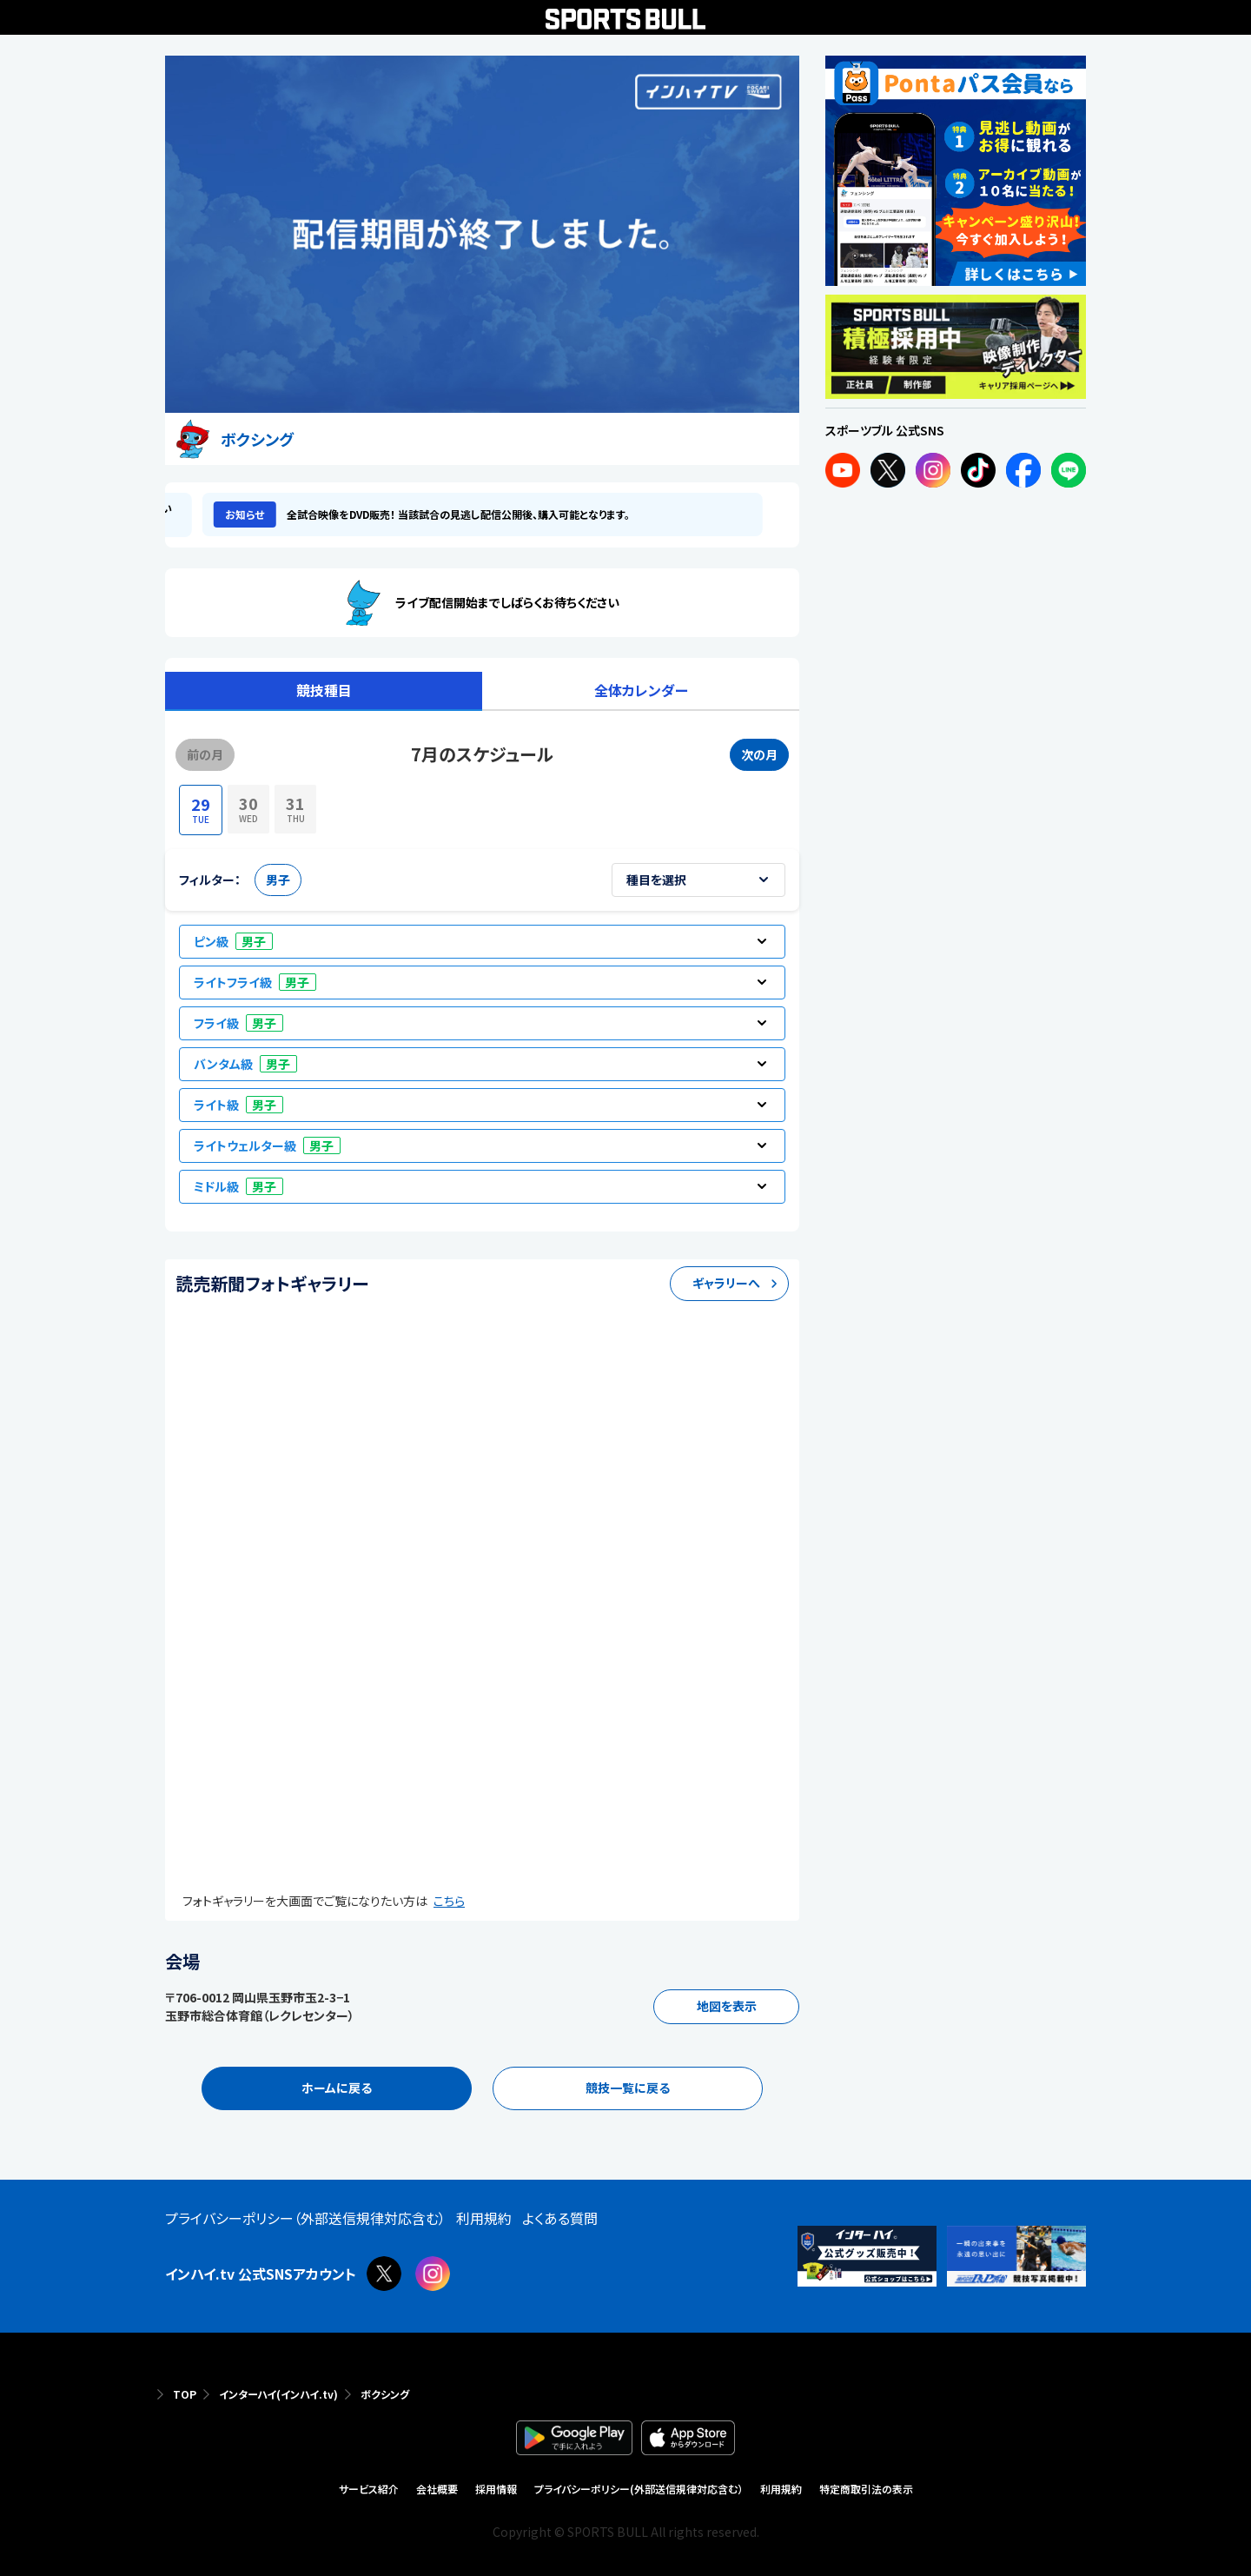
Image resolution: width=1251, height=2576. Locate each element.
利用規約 (781, 2488)
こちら (449, 1900)
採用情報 (496, 2488)
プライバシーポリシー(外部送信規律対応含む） (638, 2488)
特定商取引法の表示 (866, 2488)
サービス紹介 (369, 2488)
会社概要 (437, 2488)
